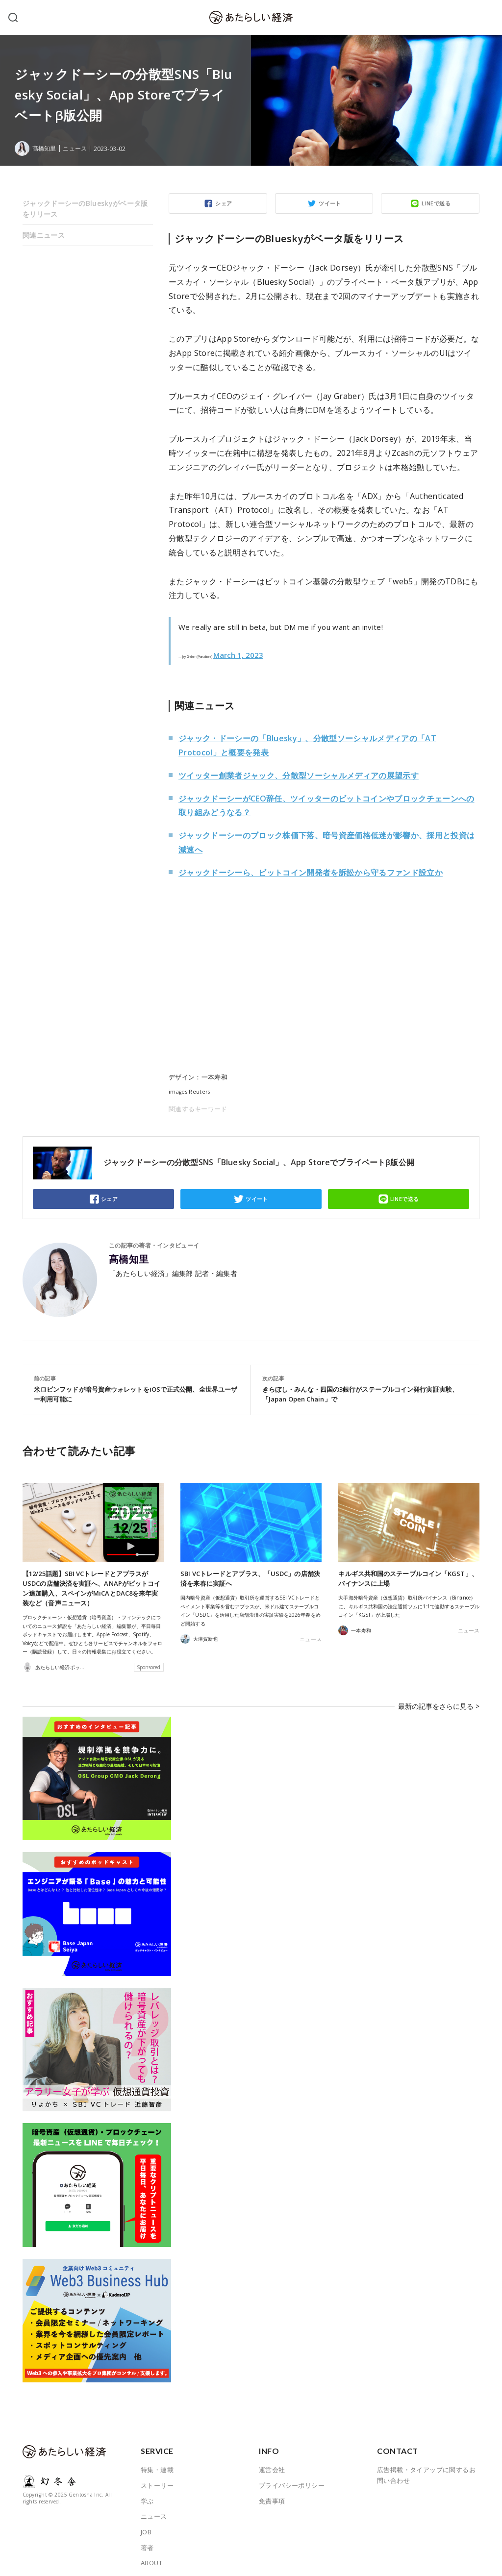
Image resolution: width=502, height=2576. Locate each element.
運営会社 (272, 2461)
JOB (146, 2523)
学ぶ (147, 2492)
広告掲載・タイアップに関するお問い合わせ (426, 2466)
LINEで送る (436, 203)
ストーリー (157, 2477)
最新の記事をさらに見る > (441, 1702)
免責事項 (272, 2492)
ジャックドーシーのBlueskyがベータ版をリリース (85, 209)
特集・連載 (157, 2461)
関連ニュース (44, 235)
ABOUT (151, 2554)
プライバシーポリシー (292, 2477)
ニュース (77, 149)
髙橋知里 (129, 1259)
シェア (223, 203)
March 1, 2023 (238, 655)
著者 (147, 2539)
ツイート (330, 203)
